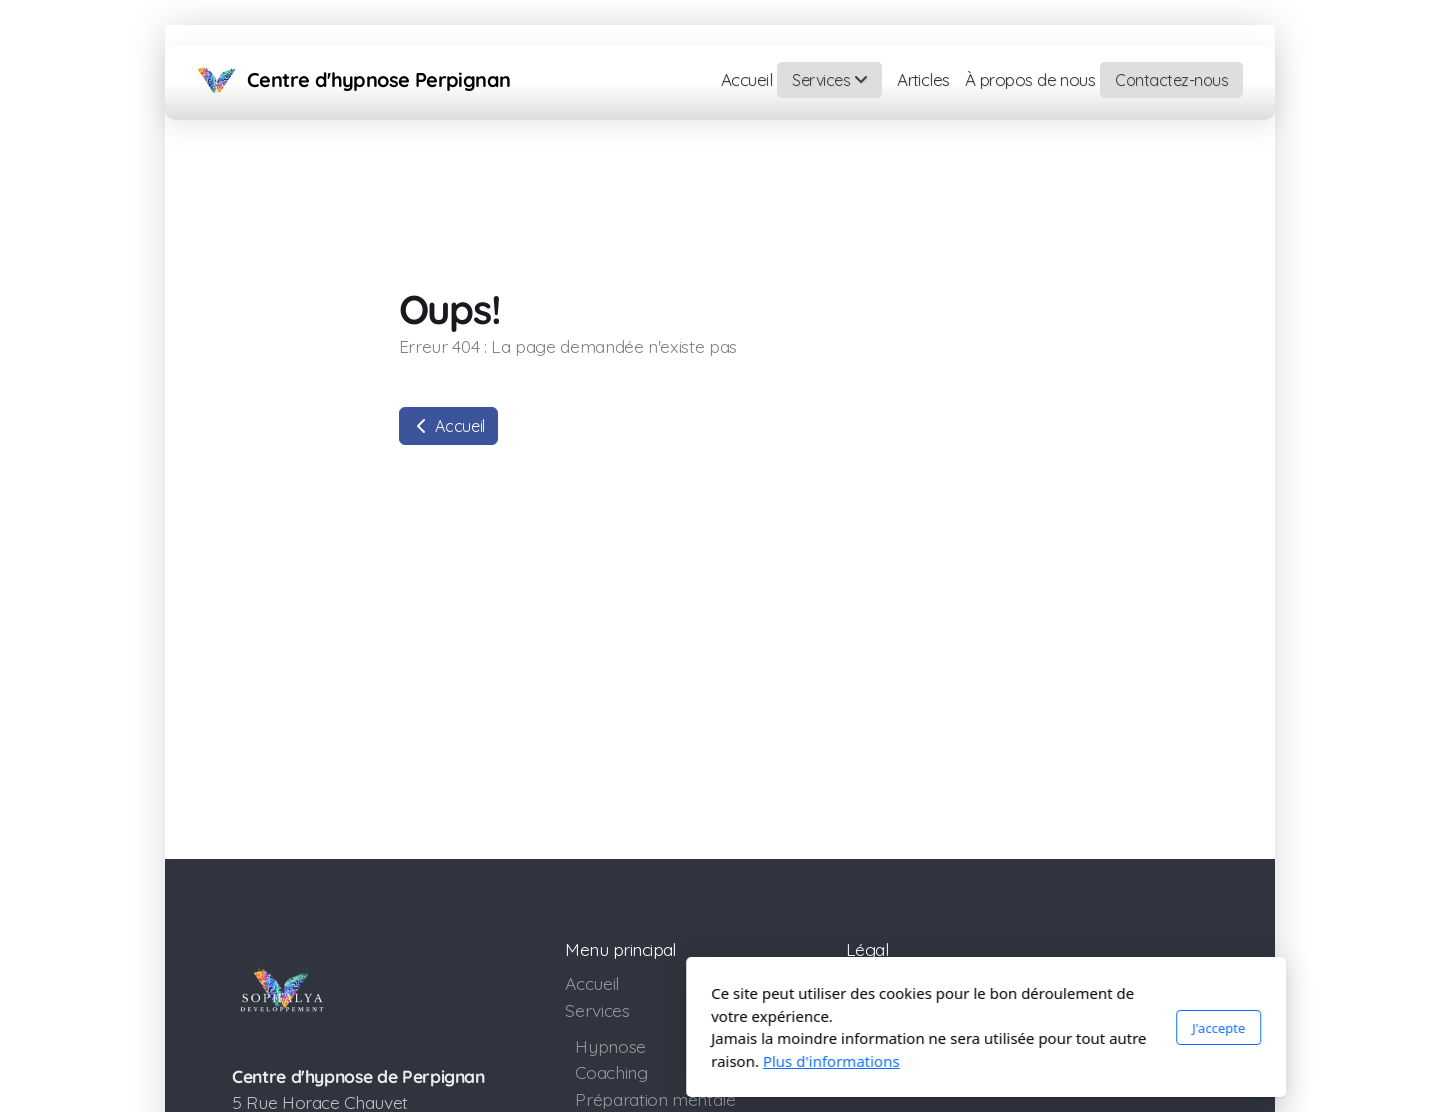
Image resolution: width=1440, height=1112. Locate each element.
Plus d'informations (565, 1061)
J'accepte (952, 1028)
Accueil (448, 426)
